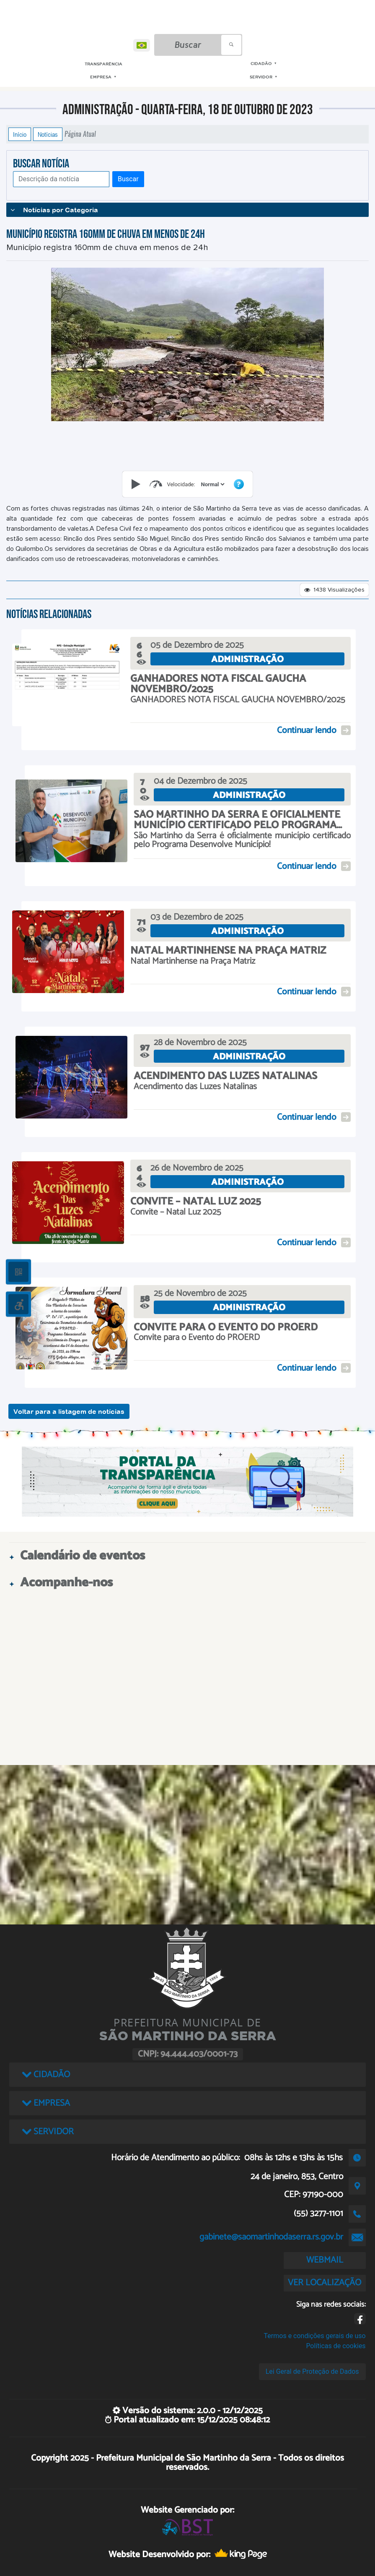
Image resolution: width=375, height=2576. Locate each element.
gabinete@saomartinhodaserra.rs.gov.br (271, 2237)
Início (19, 134)
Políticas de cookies (335, 2346)
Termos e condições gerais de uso (315, 2336)
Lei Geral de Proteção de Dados (312, 2371)
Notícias (48, 134)
